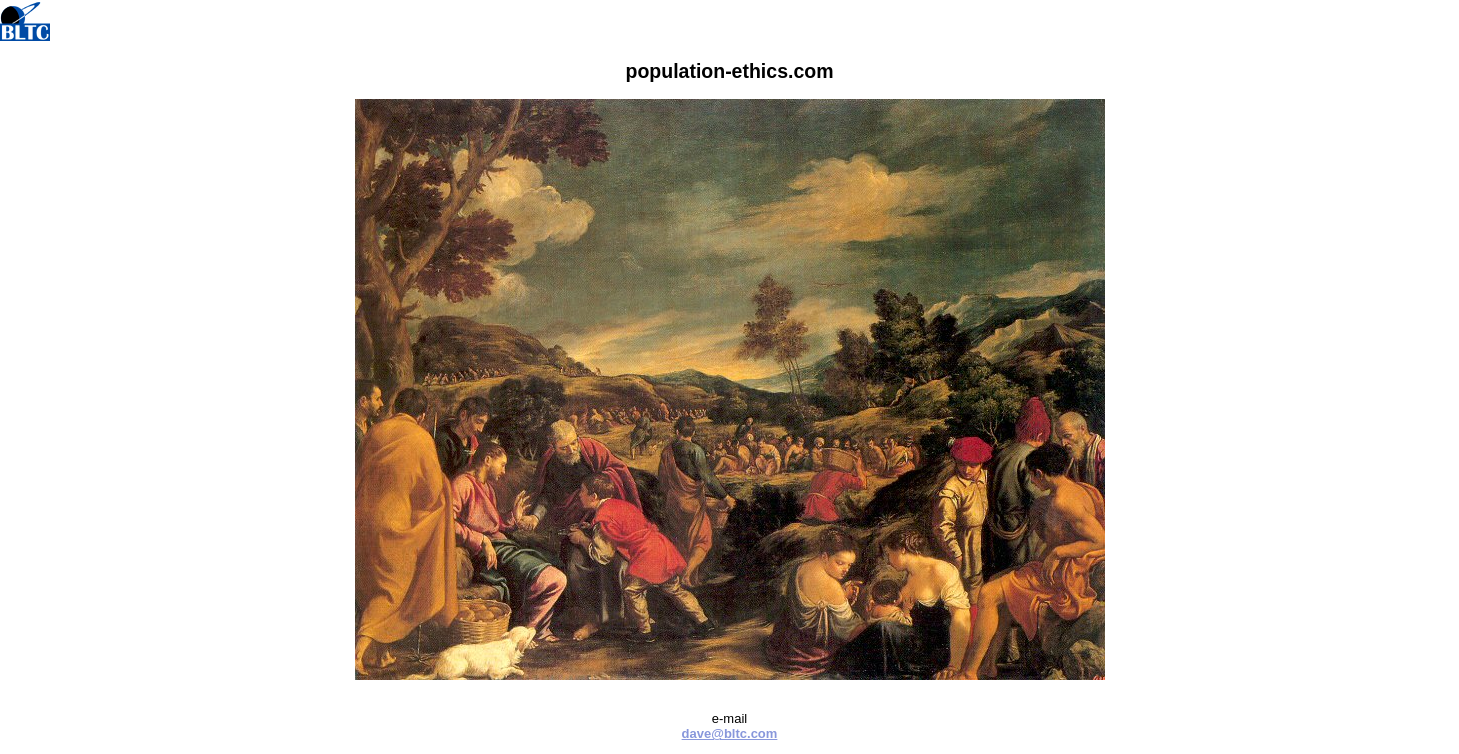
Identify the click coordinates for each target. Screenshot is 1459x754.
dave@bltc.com (730, 733)
